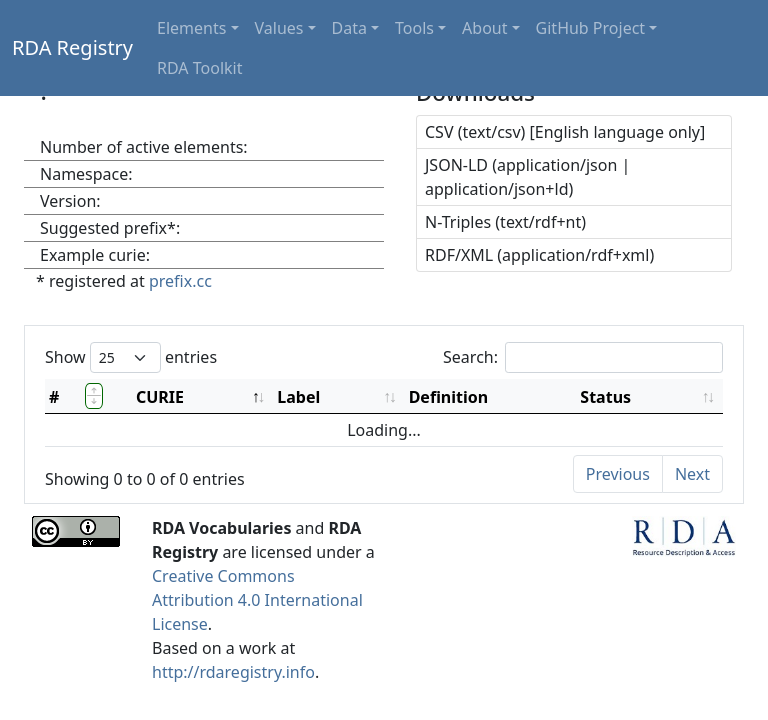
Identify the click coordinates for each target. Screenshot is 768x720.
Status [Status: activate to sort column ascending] (605, 397)
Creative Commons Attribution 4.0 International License (257, 600)
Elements (191, 28)
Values (279, 28)
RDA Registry (72, 47)
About (484, 28)
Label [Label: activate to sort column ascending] (298, 397)
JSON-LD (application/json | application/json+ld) (527, 177)
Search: (583, 357)
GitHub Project (591, 28)
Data (349, 28)
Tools (414, 28)
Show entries (131, 357)
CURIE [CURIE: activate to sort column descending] (160, 397)
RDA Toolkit (199, 68)
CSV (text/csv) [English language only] (565, 132)
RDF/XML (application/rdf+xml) (539, 255)
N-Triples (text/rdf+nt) (505, 222)
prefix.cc (180, 281)
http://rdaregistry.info (233, 672)
